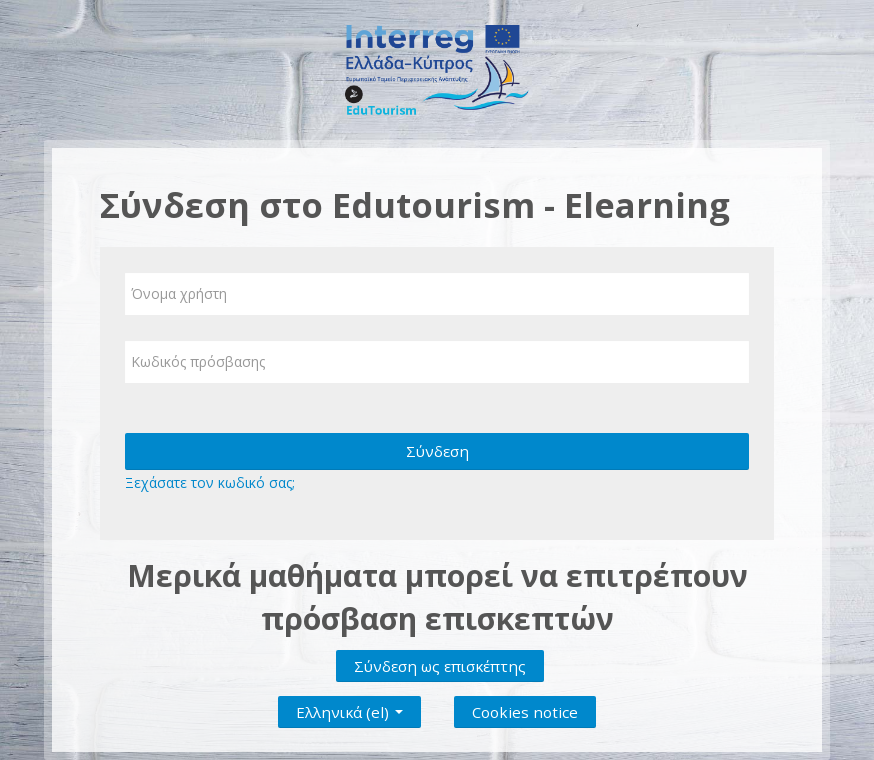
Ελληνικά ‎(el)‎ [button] (349, 708)
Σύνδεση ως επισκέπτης (440, 666)
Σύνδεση (437, 451)
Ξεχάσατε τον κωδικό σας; (210, 482)
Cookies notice (525, 712)
